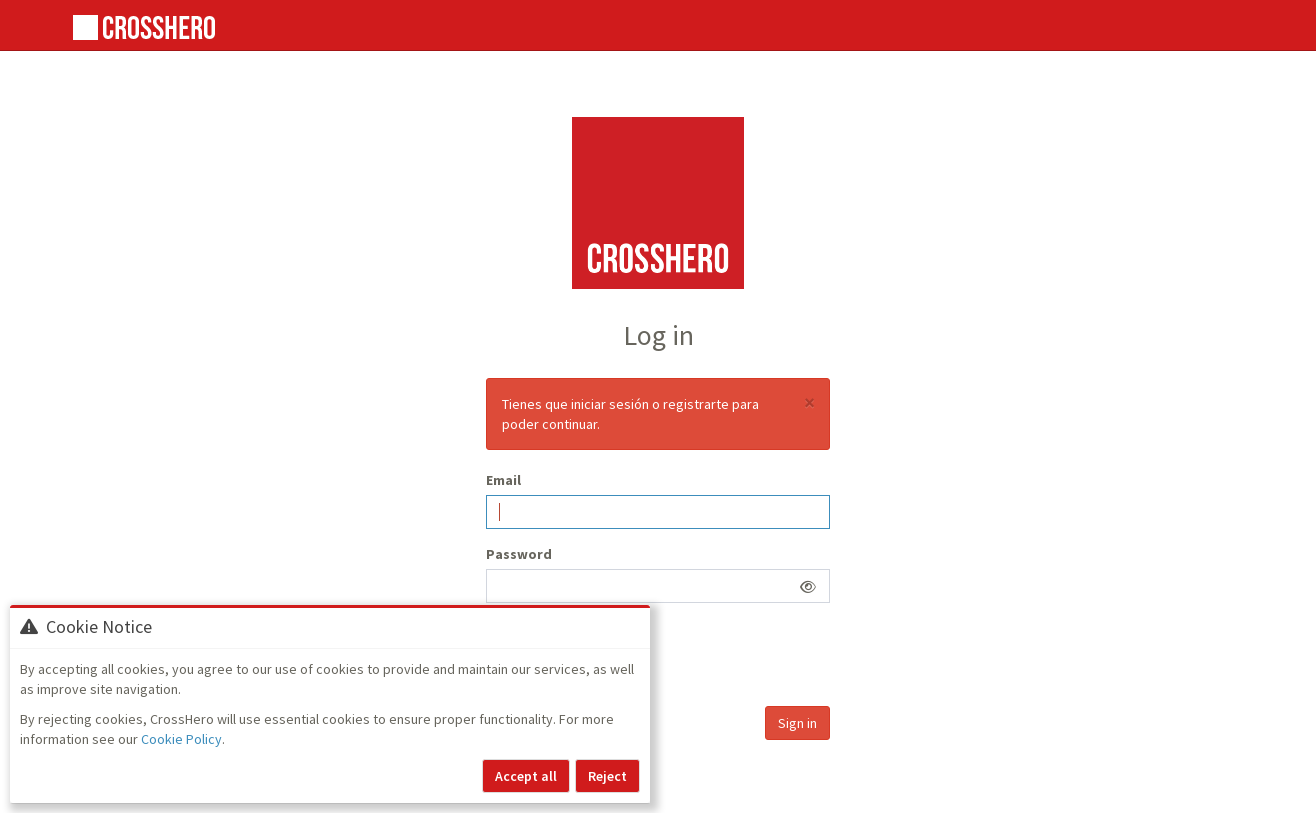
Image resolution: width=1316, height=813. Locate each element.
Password (519, 554)
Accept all (526, 776)
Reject (607, 776)
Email (503, 480)
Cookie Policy (181, 739)
